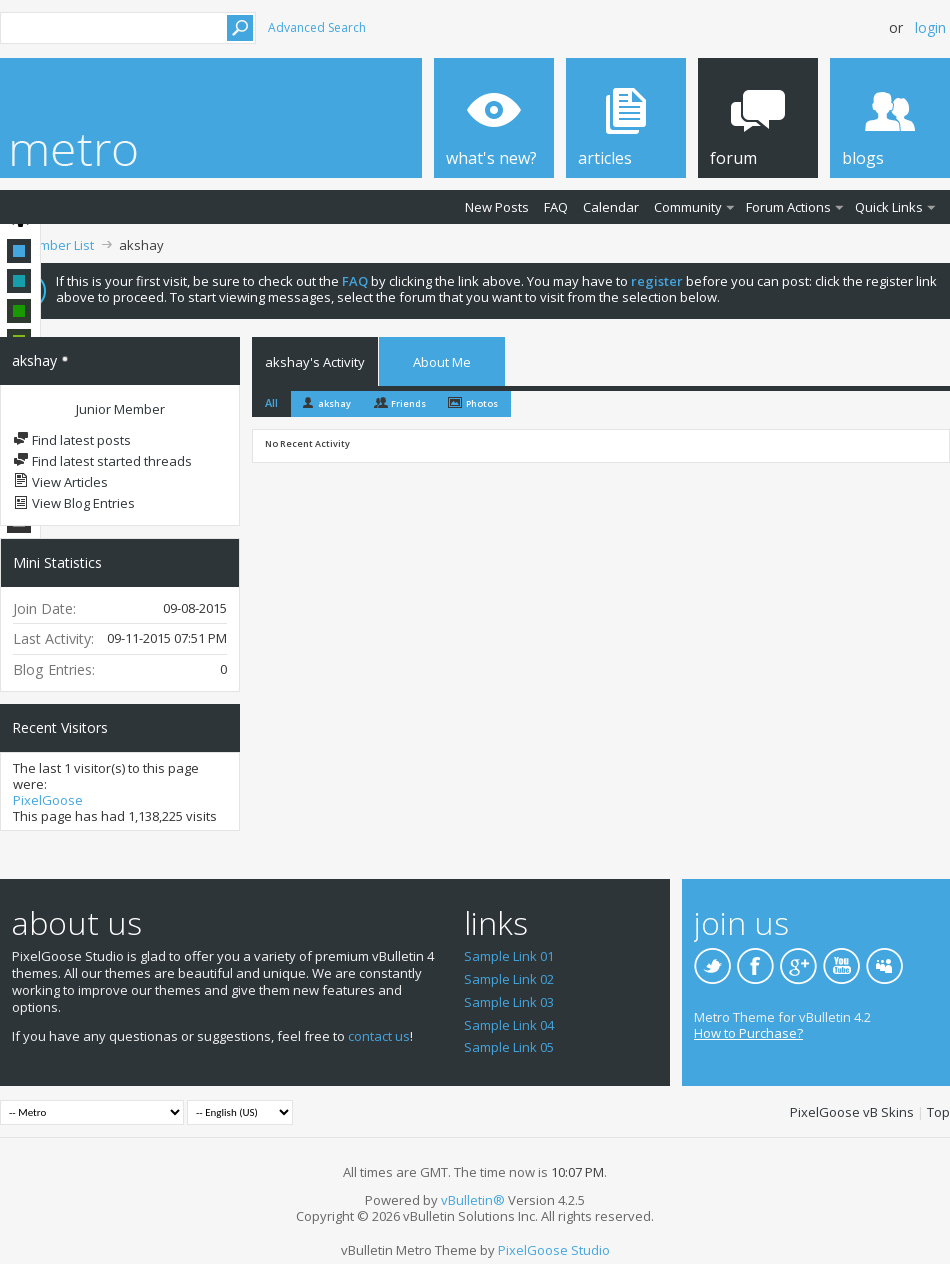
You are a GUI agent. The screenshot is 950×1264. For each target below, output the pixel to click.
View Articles (60, 482)
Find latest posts (72, 440)
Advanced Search (317, 27)
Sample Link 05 (509, 1047)
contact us (379, 1036)
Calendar (611, 207)
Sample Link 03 (509, 1002)
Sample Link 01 (509, 956)
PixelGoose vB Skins (852, 1112)
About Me (442, 362)
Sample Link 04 (509, 1025)
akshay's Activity (315, 362)
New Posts (497, 207)
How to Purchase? (748, 1033)
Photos (482, 403)
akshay (334, 403)
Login (930, 27)
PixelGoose (48, 800)
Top (938, 1112)
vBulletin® (473, 1200)
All (271, 402)
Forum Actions (788, 207)
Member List (57, 245)
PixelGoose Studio (554, 1250)
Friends (408, 403)
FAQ (556, 207)
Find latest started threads (102, 461)
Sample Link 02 (509, 979)
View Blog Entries (74, 503)
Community (688, 207)
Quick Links (889, 207)
